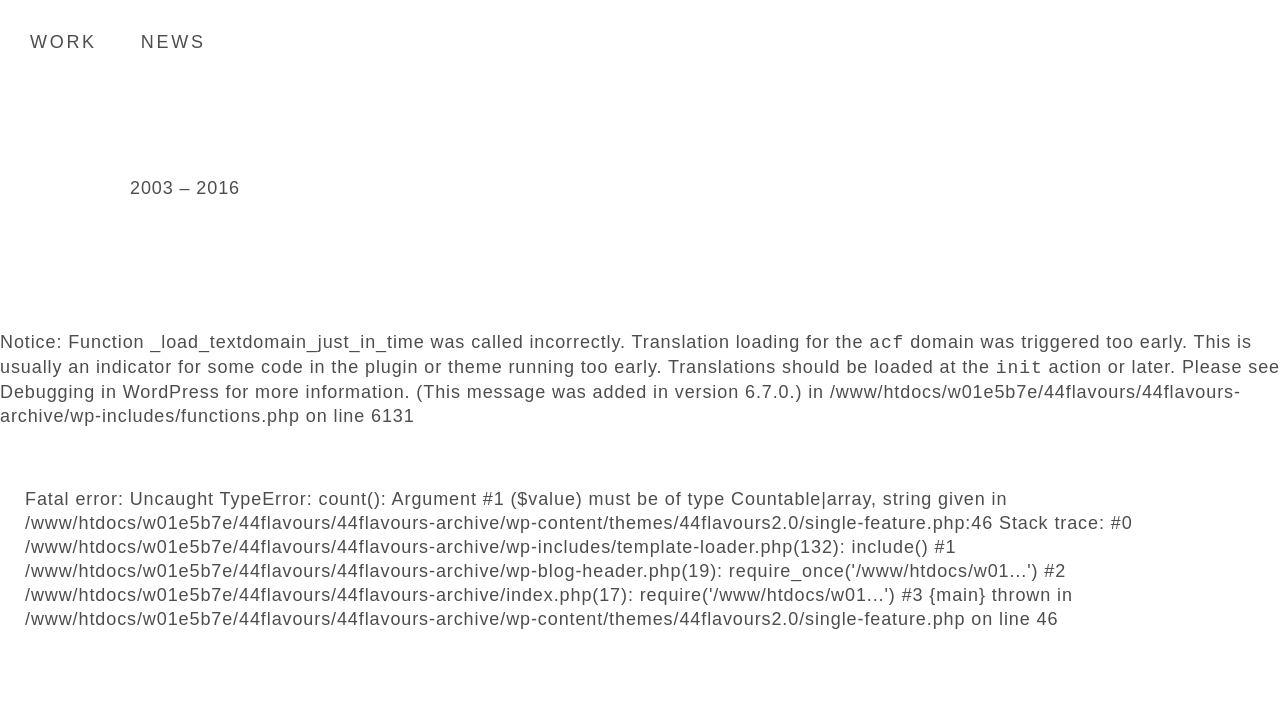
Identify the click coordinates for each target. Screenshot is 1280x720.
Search (1235, 41)
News (173, 42)
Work (63, 42)
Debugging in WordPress (110, 392)
